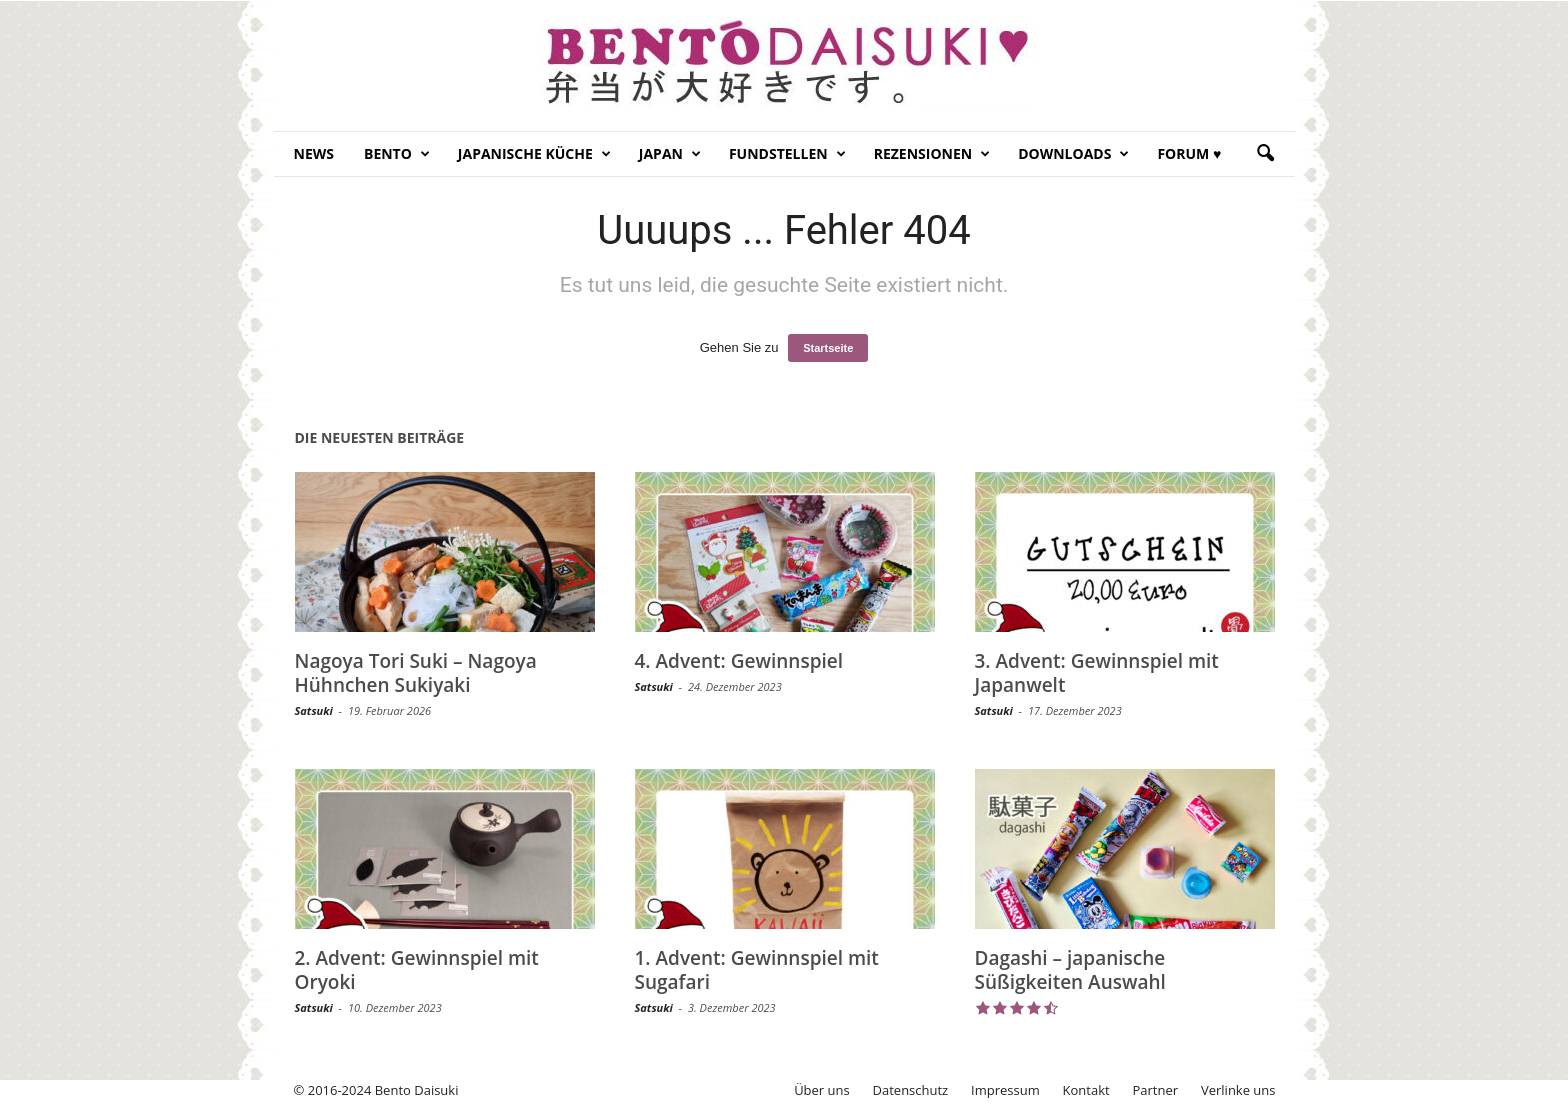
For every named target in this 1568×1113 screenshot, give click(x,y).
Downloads (1073, 154)
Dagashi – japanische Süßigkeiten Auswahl (1070, 970)
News (314, 153)
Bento (397, 154)
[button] (1265, 154)
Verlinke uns (1238, 1090)
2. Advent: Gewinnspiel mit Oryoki (417, 970)
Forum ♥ (1189, 153)
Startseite (828, 348)
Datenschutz (911, 1090)
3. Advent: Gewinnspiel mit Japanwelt (1097, 673)
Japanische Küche (534, 154)
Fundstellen (787, 154)
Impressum (1005, 1090)
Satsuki (314, 710)
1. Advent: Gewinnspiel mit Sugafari (757, 970)
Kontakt (1086, 1090)
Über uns (822, 1090)
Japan (670, 154)
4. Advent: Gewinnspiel (739, 661)
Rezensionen (932, 154)
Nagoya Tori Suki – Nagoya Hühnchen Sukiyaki (416, 673)
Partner (1156, 1090)
